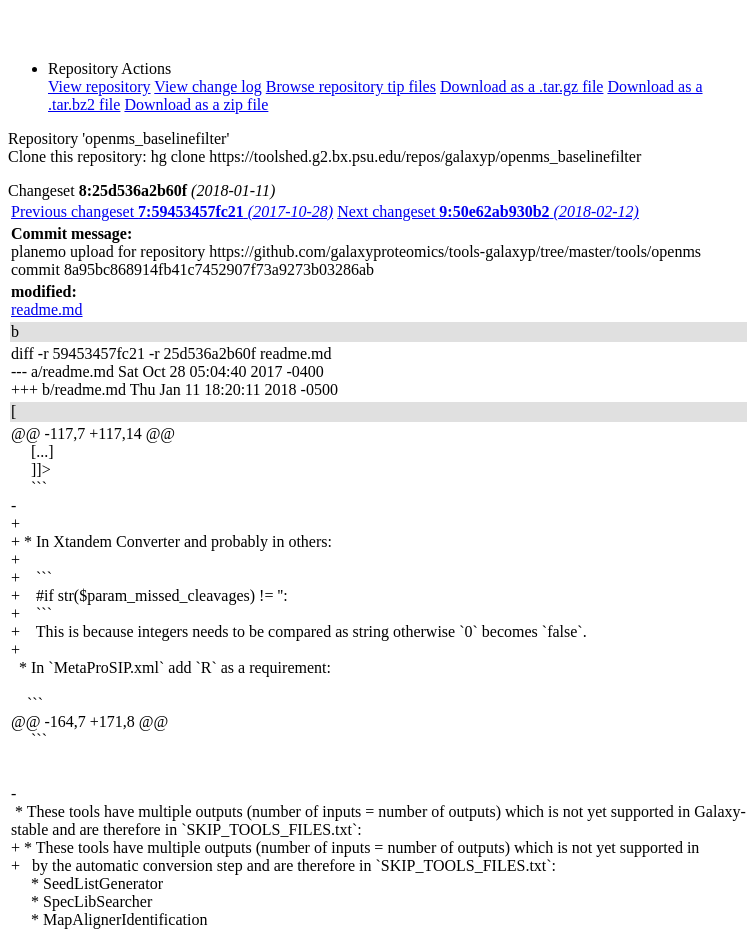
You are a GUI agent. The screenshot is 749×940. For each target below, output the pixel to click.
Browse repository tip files (351, 86)
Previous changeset (172, 211)
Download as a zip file (196, 104)
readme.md (47, 309)
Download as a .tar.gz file (522, 86)
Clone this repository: (77, 156)
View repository (99, 86)
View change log (207, 86)
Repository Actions (109, 68)
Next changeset (488, 211)
